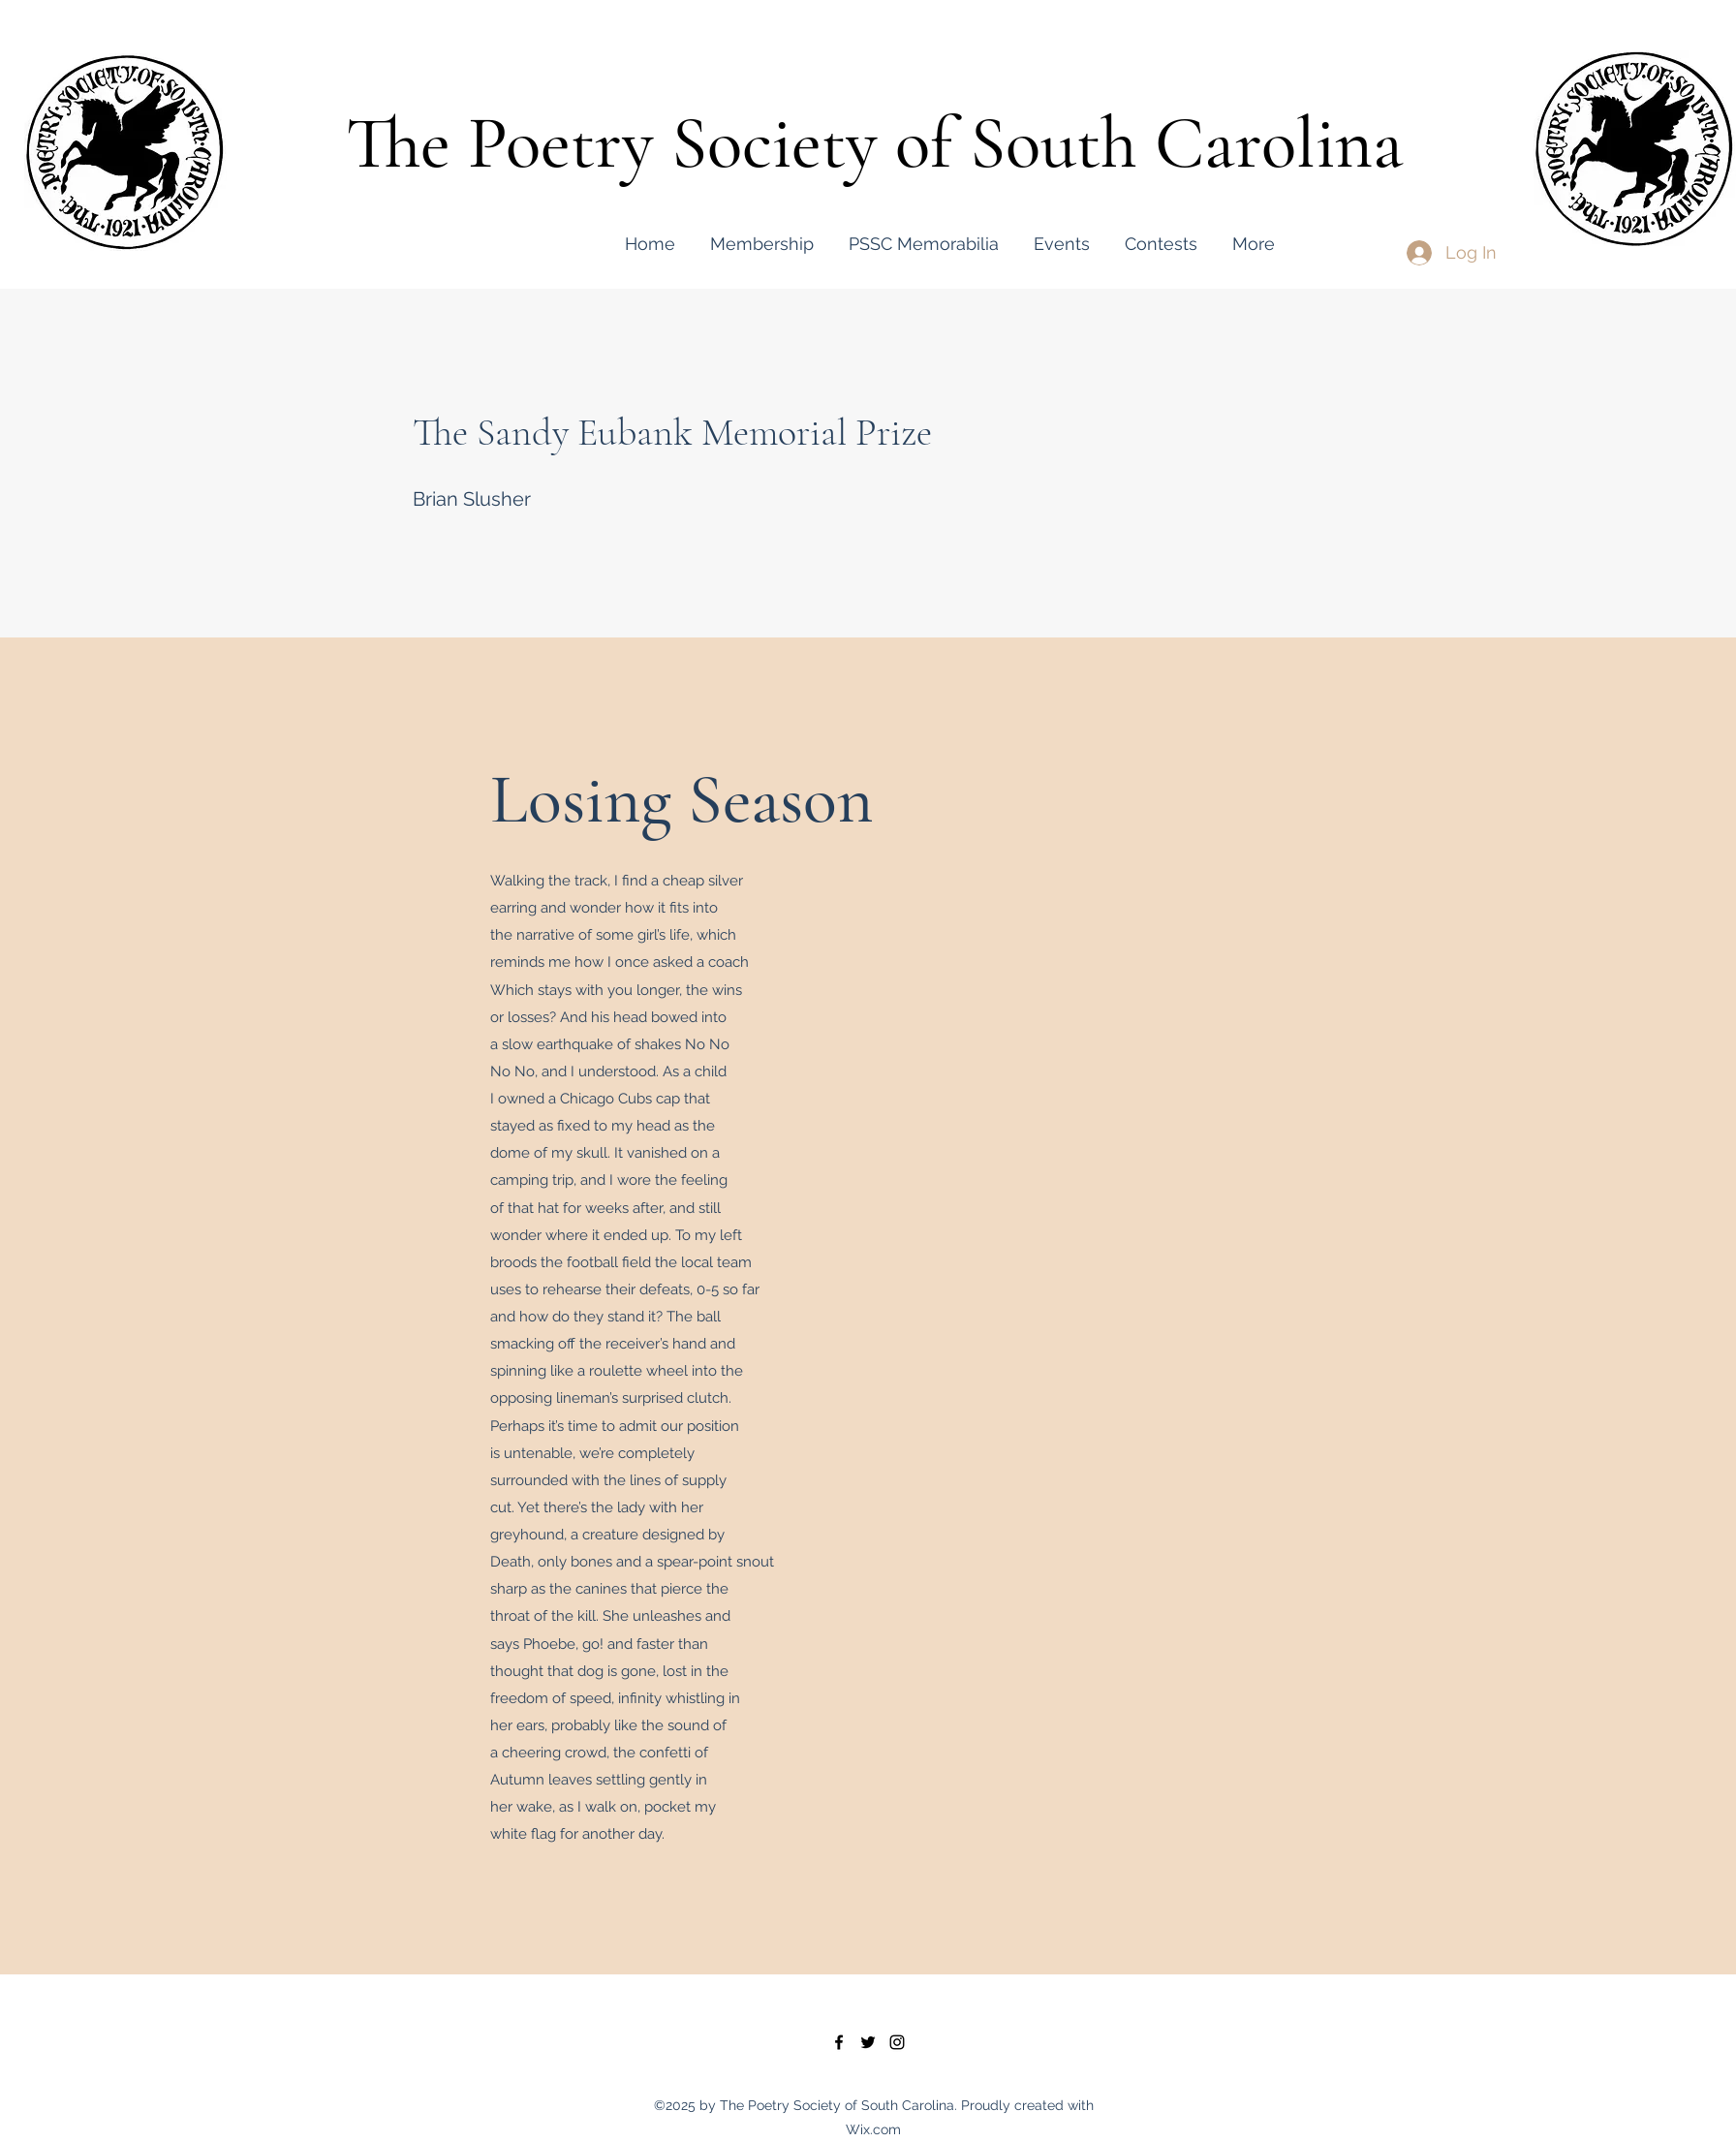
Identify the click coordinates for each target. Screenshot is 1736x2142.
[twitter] (868, 2042)
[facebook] (839, 2042)
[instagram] (897, 2042)
